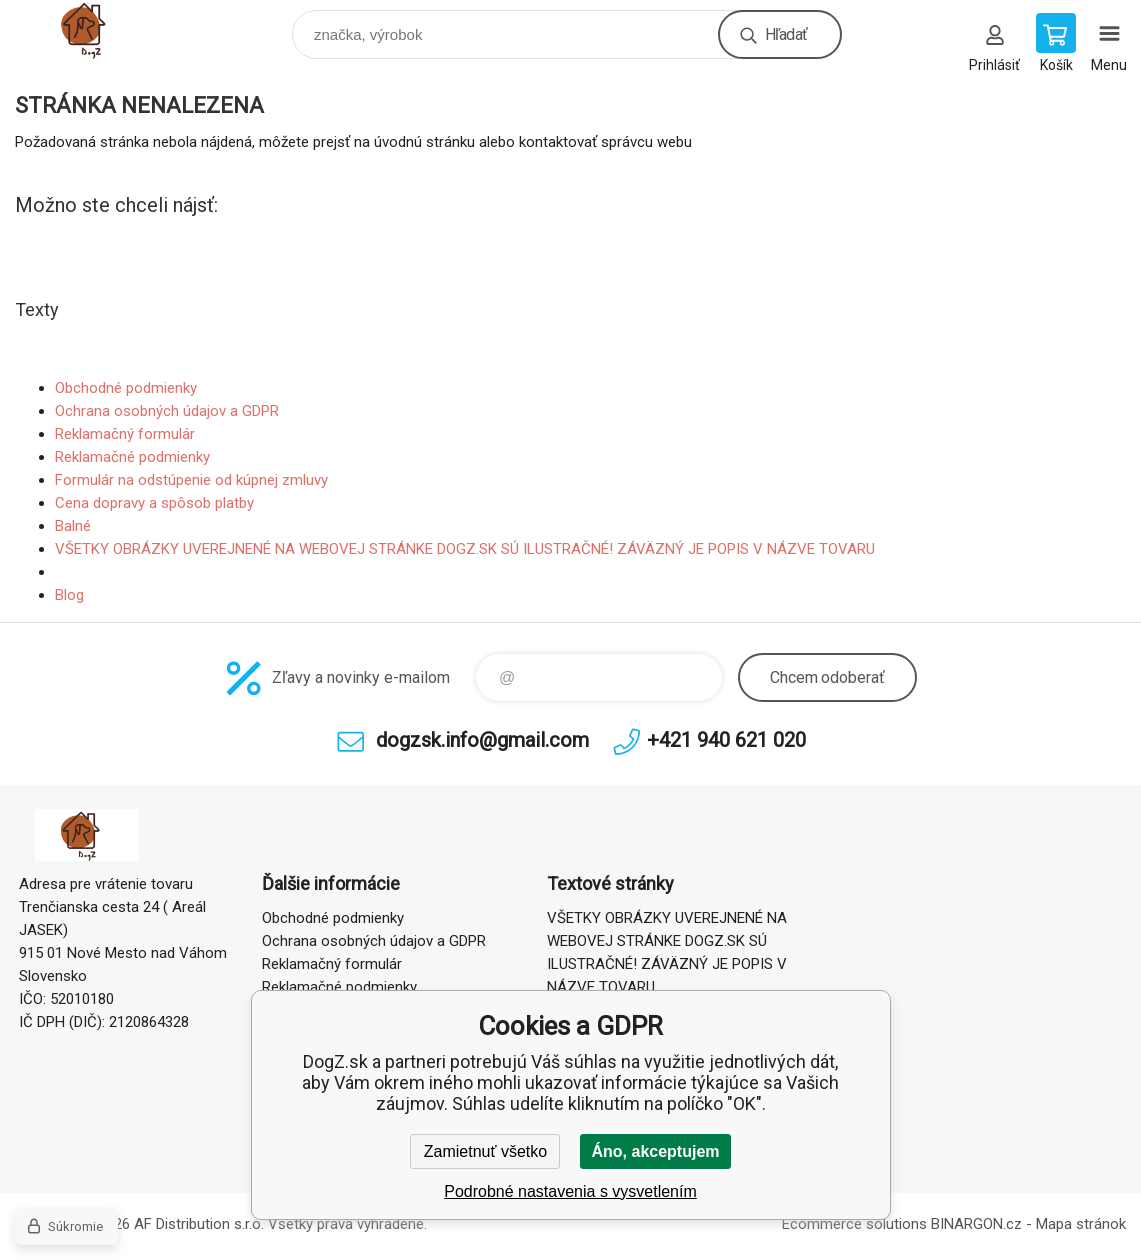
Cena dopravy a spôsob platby (154, 503)
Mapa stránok (1081, 1224)
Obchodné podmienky (126, 388)
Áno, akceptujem (655, 1151)
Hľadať (786, 34)
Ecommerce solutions (854, 1224)
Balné (73, 526)
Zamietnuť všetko (485, 1151)
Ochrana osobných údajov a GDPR (167, 411)
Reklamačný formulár (125, 434)
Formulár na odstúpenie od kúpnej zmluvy (191, 480)
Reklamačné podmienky (132, 457)
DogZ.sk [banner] (103, 29)
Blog (69, 595)
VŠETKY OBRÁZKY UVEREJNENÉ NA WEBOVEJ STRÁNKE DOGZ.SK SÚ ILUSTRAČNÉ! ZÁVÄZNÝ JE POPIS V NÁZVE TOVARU (465, 549)
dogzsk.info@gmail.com (482, 740)
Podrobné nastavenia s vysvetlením (570, 1191)
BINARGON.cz (976, 1224)
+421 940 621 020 (726, 740)
